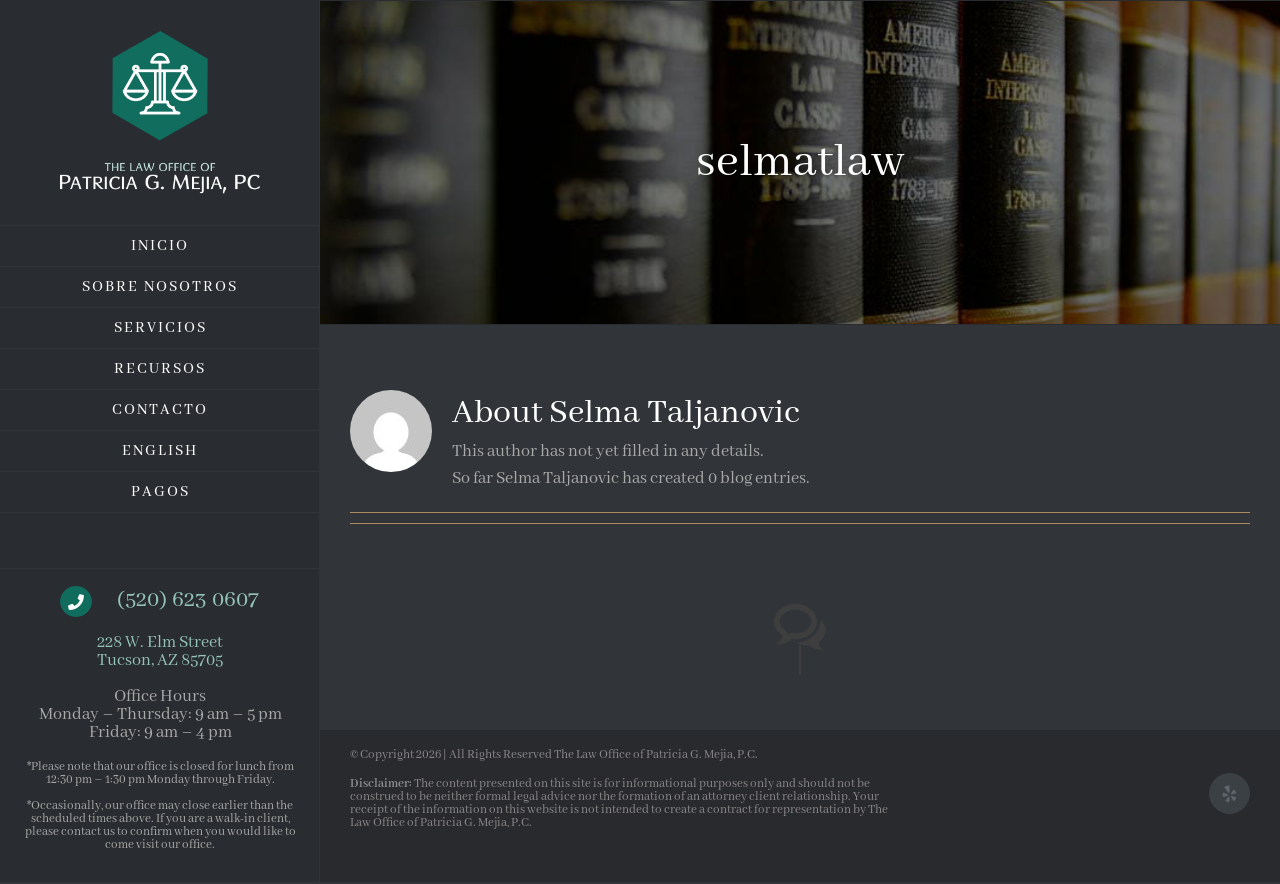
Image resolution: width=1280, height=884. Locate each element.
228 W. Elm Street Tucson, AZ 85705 (160, 651)
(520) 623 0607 (187, 600)
